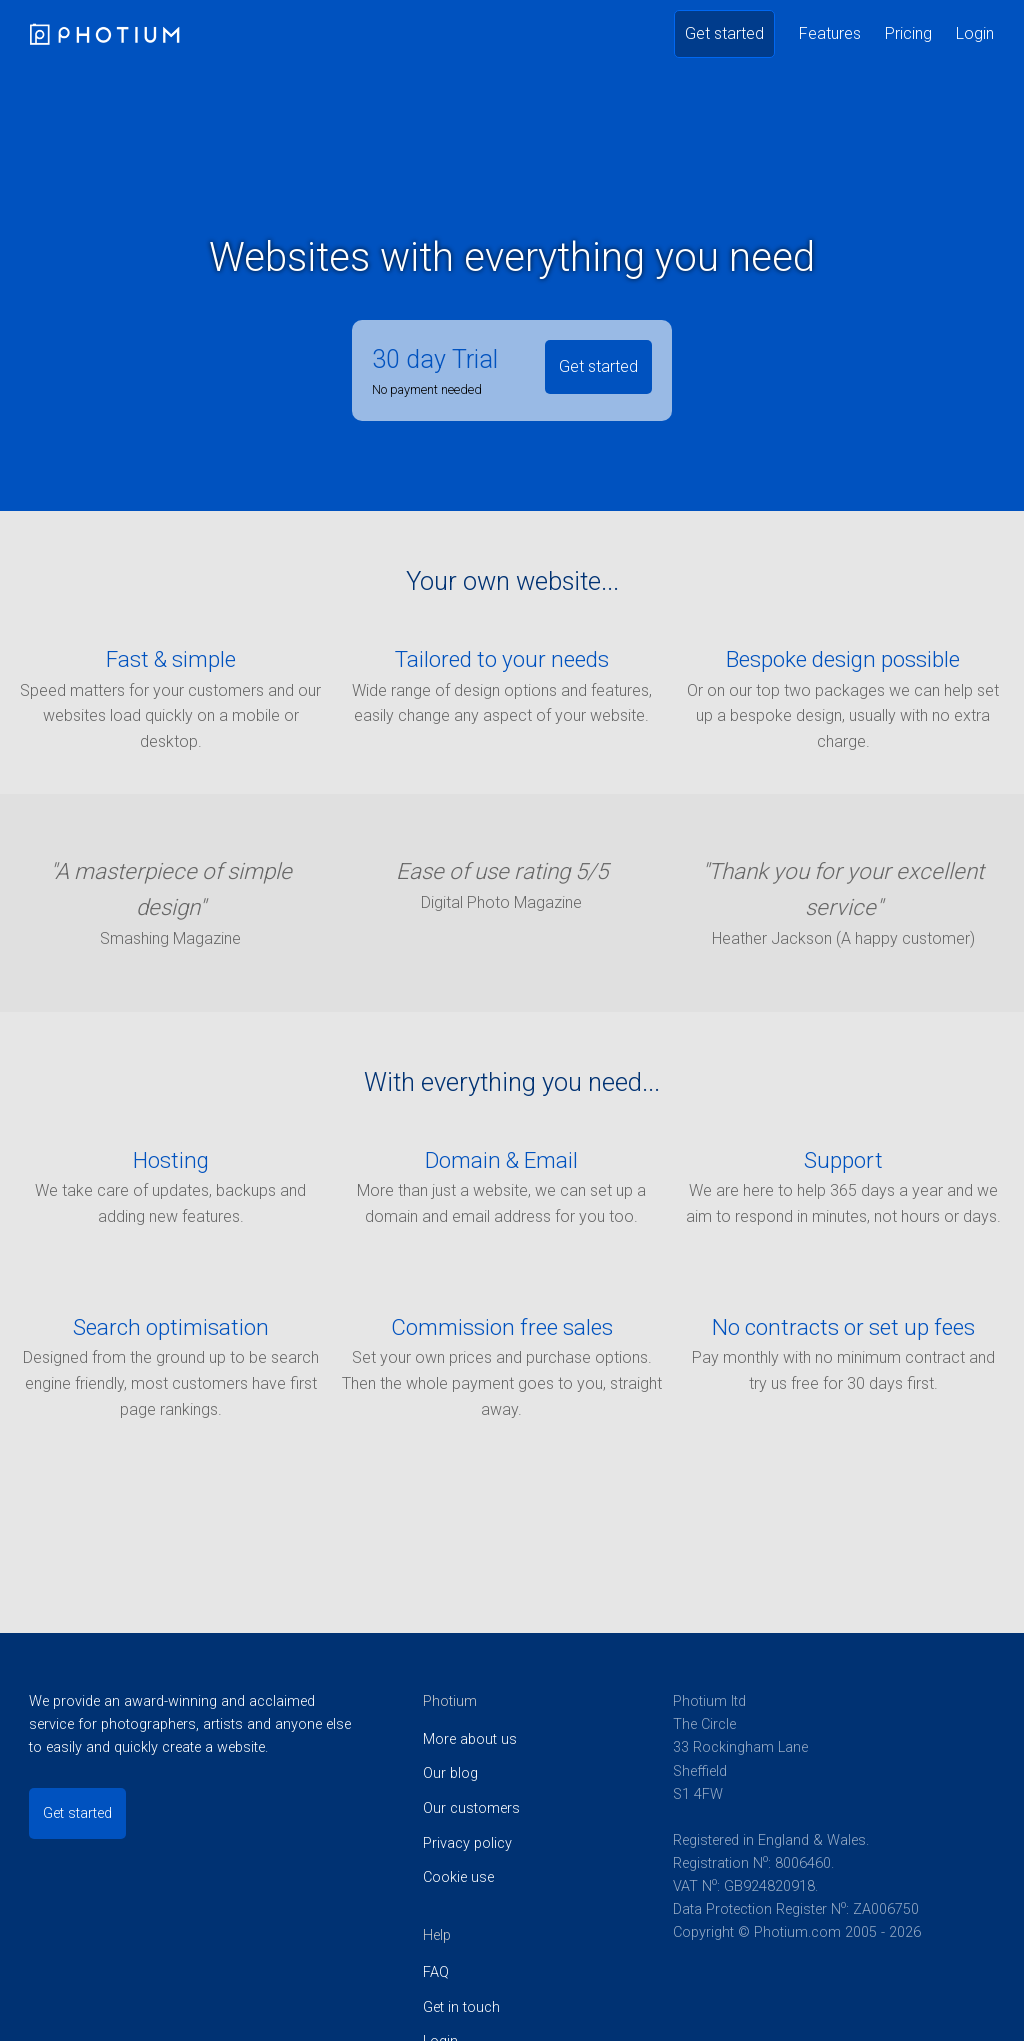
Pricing (908, 33)
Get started (724, 33)
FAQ (436, 1972)
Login (975, 33)
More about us (470, 1739)
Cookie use (458, 1877)
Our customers (471, 1808)
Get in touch (461, 2007)
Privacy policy (467, 1843)
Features (830, 33)
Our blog (450, 1773)
